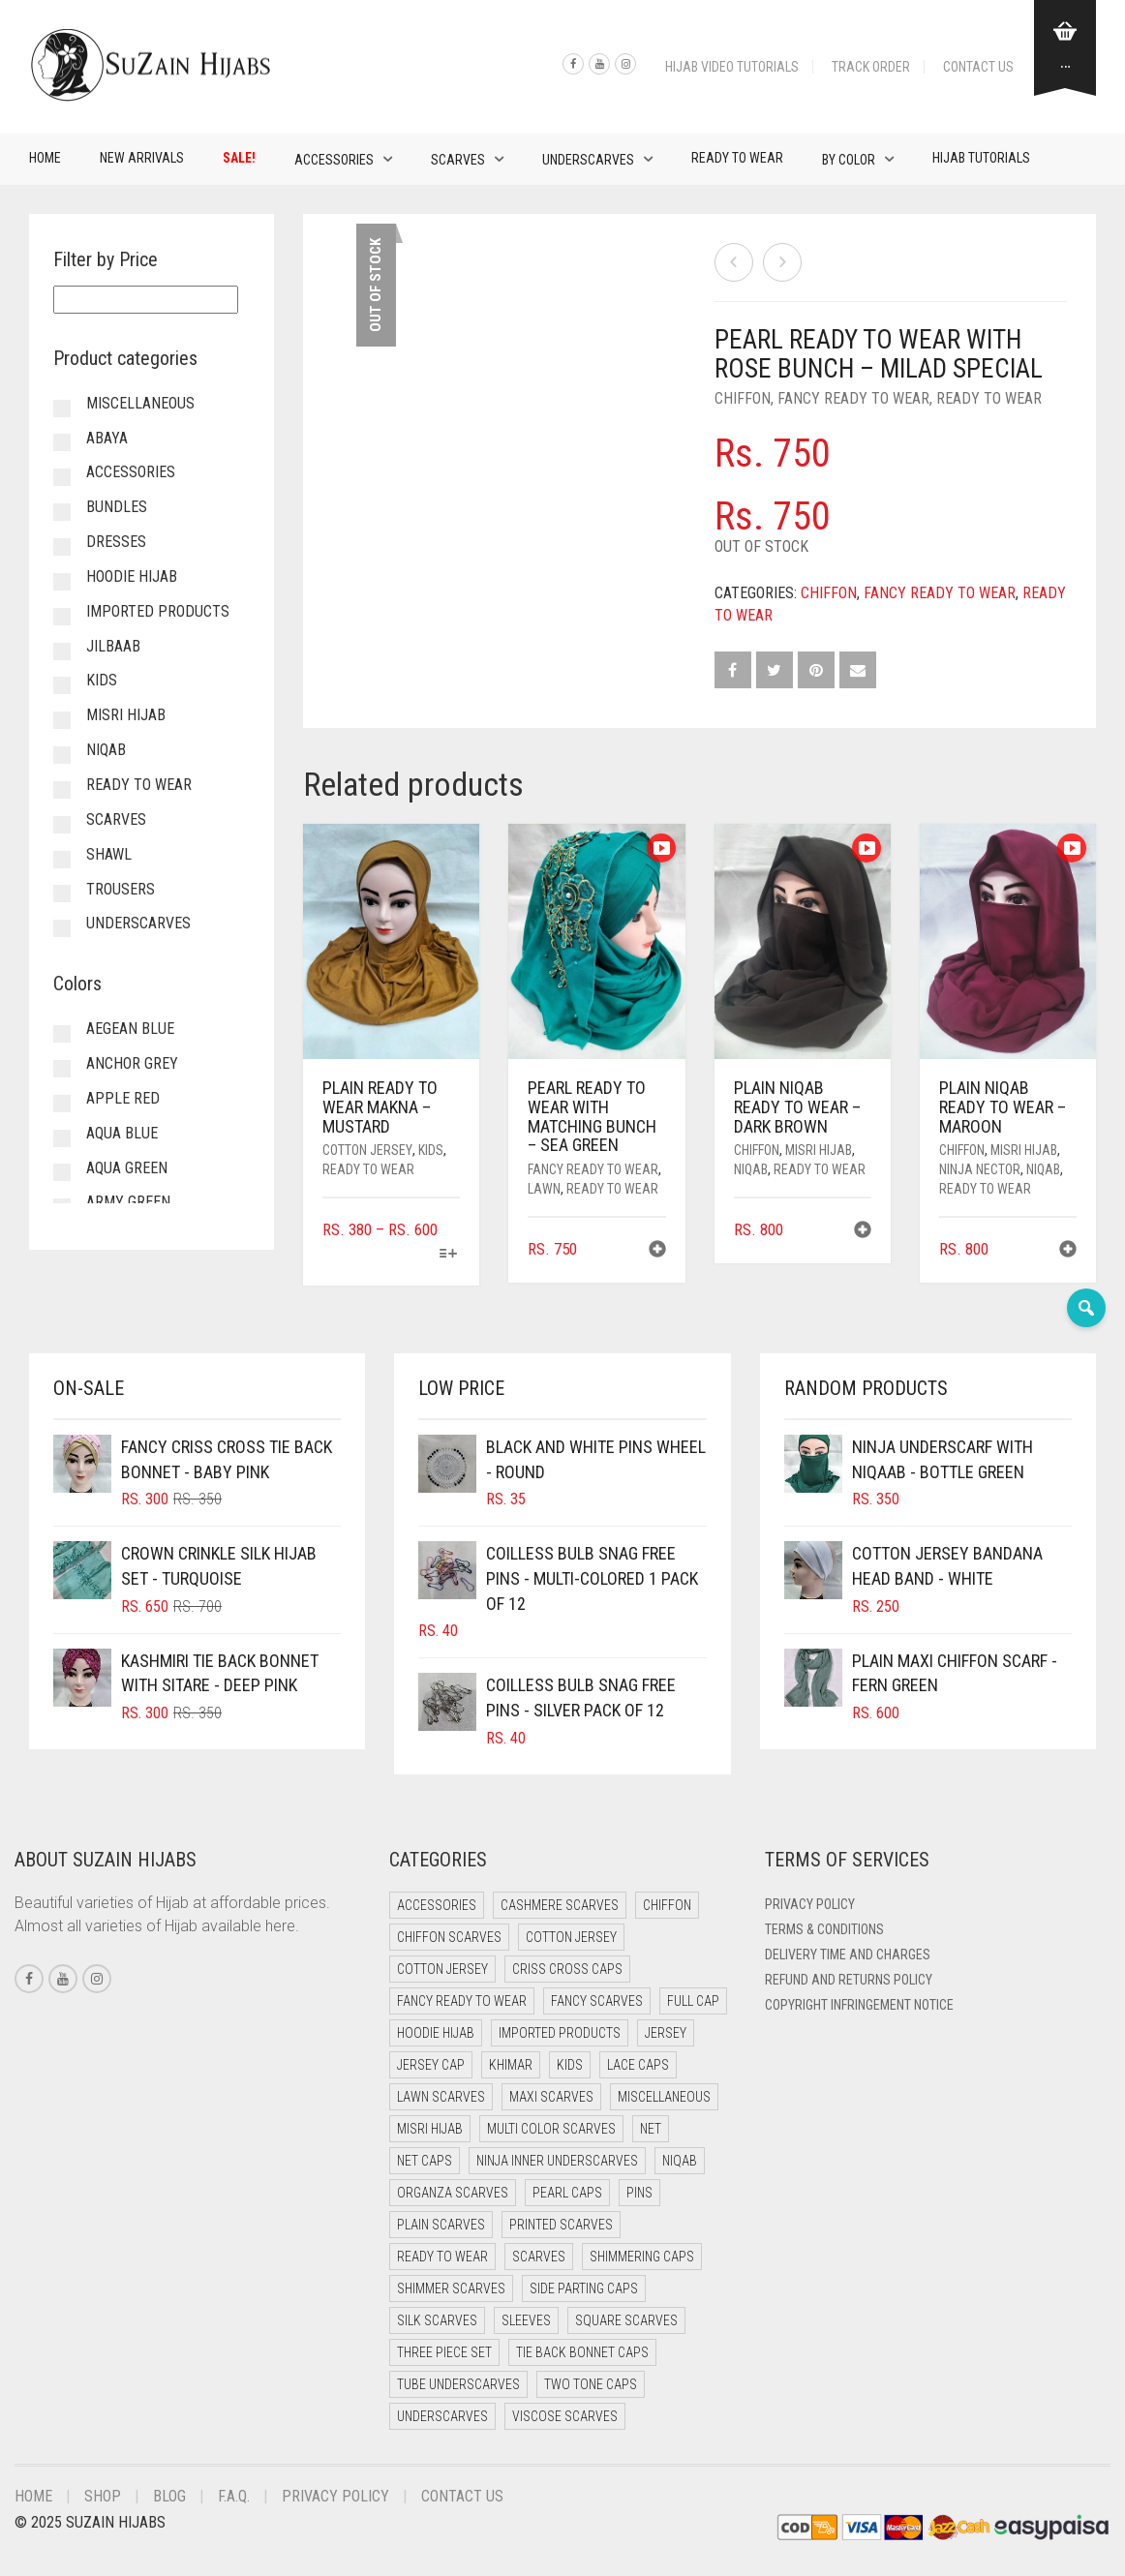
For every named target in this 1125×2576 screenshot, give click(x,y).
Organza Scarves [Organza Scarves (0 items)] (452, 2192)
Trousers (120, 889)
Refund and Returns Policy (848, 1979)
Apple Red (123, 1098)
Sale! (239, 158)
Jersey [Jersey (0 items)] (665, 2033)
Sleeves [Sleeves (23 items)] (526, 2320)
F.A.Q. (234, 2496)
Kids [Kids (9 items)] (570, 2065)
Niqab (751, 1169)
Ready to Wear (737, 158)
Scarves (458, 159)
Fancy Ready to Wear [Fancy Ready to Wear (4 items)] (462, 2001)
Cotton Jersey (367, 1150)
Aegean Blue (130, 1028)
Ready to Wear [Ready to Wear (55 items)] (442, 2256)
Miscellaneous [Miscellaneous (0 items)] (664, 2097)
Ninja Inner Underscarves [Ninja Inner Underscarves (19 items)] (557, 2160)
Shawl (109, 854)
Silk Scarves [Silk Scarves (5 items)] (437, 2320)
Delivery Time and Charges (847, 1954)
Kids (430, 1150)
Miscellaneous (140, 403)
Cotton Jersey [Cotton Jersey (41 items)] (571, 1937)
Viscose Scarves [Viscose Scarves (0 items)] (565, 2416)
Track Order (871, 67)
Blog (169, 2496)
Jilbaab (113, 646)
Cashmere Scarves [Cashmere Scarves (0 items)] (560, 1905)
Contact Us (978, 67)
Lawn (544, 1189)
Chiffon (743, 398)
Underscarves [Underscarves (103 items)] (442, 2416)
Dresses (116, 541)
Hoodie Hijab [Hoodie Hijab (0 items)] (435, 2033)
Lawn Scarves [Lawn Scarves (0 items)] (441, 2097)
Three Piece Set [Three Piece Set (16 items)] (444, 2352)
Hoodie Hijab (131, 576)
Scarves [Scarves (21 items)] (538, 2256)
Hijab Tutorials (981, 158)
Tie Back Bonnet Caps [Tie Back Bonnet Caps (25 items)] (582, 2352)
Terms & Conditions (824, 1929)
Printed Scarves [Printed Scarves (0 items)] (561, 2224)
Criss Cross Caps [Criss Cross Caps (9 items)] (567, 1969)
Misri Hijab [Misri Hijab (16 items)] (430, 2129)
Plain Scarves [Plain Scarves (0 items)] (441, 2224)
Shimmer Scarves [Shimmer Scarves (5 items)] (451, 2288)
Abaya (107, 438)
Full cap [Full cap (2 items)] (693, 2001)
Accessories (334, 159)
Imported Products (157, 611)
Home (45, 158)
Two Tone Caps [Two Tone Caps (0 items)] (590, 2384)
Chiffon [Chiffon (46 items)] (667, 1905)
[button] (657, 1251)
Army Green (128, 1202)
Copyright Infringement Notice (859, 2005)
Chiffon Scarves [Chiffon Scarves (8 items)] (449, 1937)
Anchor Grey (132, 1063)
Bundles (116, 507)
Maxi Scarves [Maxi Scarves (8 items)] (551, 2097)
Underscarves (588, 159)
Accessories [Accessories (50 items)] (436, 1905)
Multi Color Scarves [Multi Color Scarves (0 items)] (551, 2129)
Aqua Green (126, 1168)
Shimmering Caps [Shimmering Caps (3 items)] (642, 2256)
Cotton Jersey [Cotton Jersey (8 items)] (442, 1969)
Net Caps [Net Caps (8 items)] (424, 2160)
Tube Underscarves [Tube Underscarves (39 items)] (458, 2384)
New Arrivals (142, 158)
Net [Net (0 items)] (650, 2129)
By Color (848, 159)
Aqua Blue (122, 1133)
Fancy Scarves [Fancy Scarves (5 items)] (597, 2001)
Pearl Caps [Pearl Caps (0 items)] (567, 2192)
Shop (102, 2496)
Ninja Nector (979, 1169)
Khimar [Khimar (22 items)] (510, 2065)
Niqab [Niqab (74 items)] (679, 2160)
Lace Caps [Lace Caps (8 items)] (638, 2065)
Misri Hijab (818, 1150)
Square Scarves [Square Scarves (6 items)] (626, 2320)
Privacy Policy (810, 1904)
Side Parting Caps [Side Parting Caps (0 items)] (584, 2288)
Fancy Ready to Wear (853, 398)
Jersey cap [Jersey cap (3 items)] (431, 2065)
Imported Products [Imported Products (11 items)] (560, 2033)
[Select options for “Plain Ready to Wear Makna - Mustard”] (448, 1255)
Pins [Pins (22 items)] (639, 2192)
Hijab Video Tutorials (732, 67)
